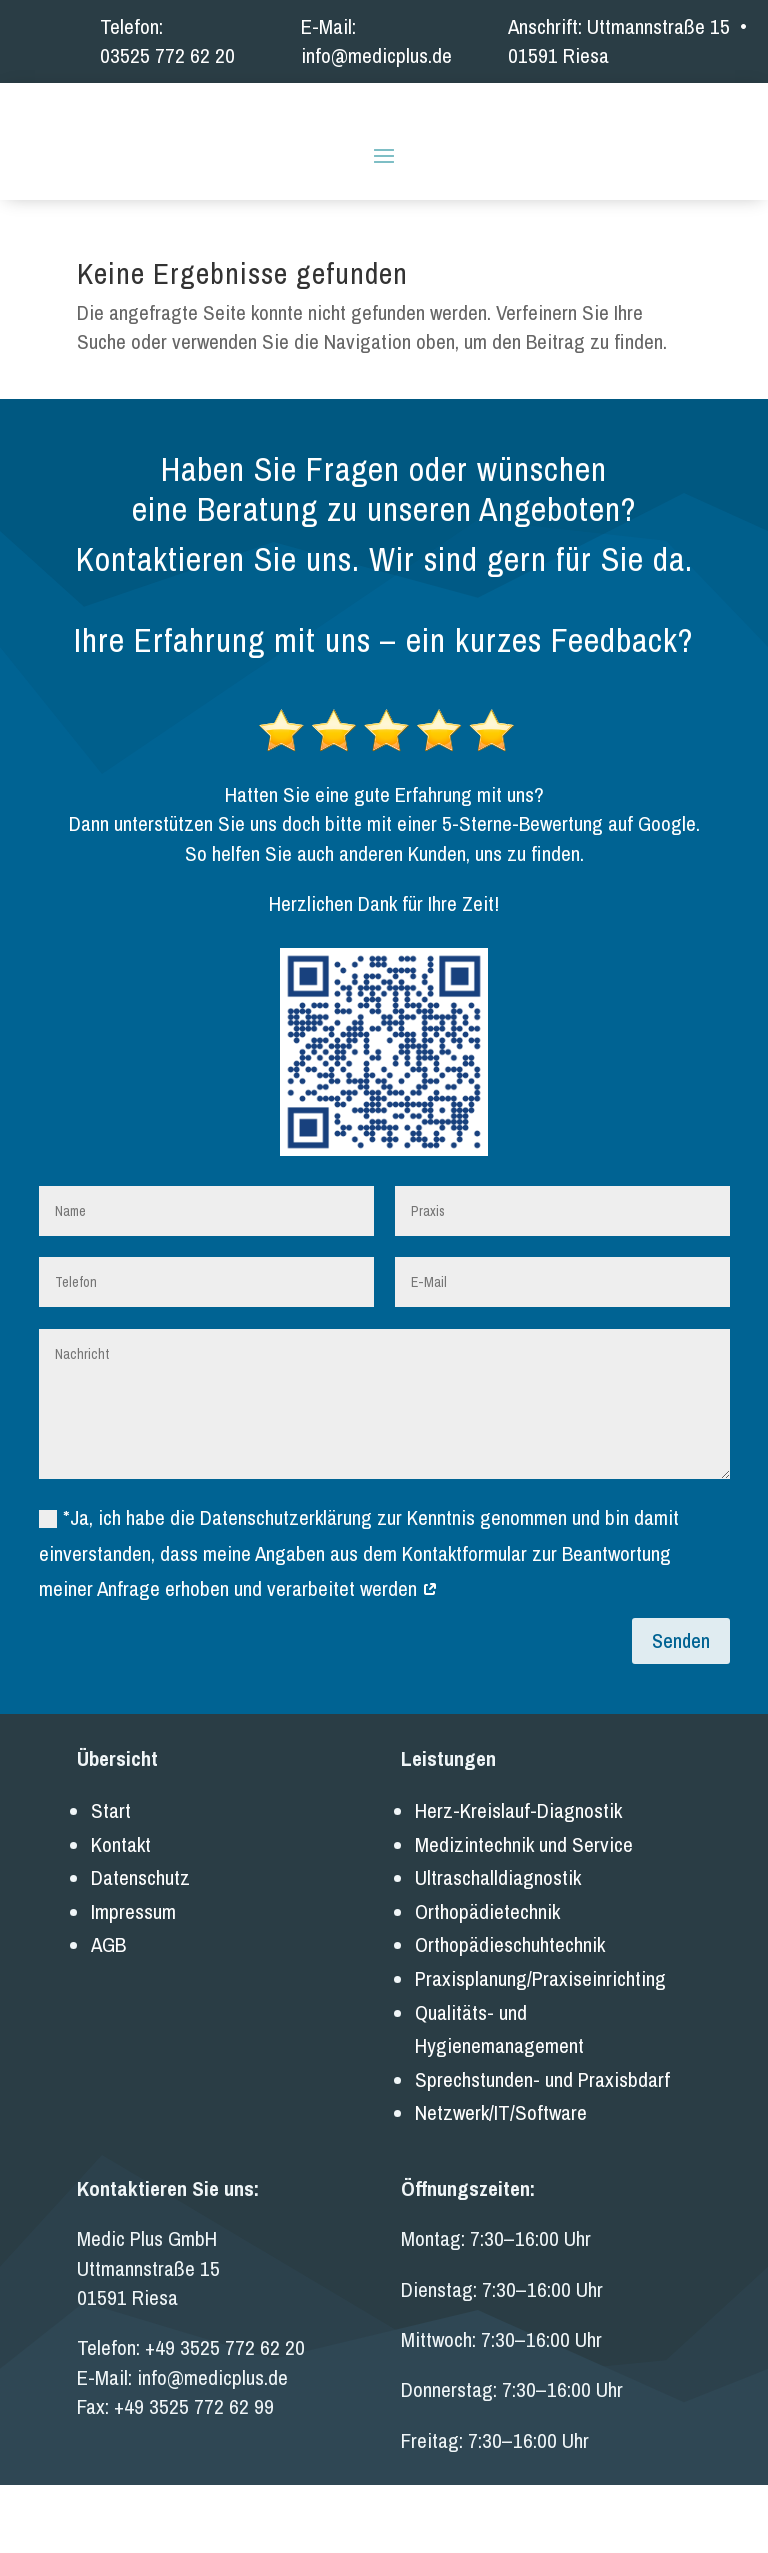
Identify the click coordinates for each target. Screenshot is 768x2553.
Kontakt (121, 1912)
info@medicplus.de (376, 55)
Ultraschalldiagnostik (498, 1945)
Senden (681, 1708)
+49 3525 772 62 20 (225, 2416)
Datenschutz (140, 1945)
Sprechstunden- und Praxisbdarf (542, 2147)
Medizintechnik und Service (524, 1912)
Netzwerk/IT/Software (501, 2181)
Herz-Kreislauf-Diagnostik (518, 1878)
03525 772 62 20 (167, 55)
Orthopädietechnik (487, 1979)
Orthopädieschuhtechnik (510, 2013)
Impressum (133, 1979)
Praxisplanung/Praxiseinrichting (540, 2046)
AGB (108, 2013)
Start (111, 1878)
